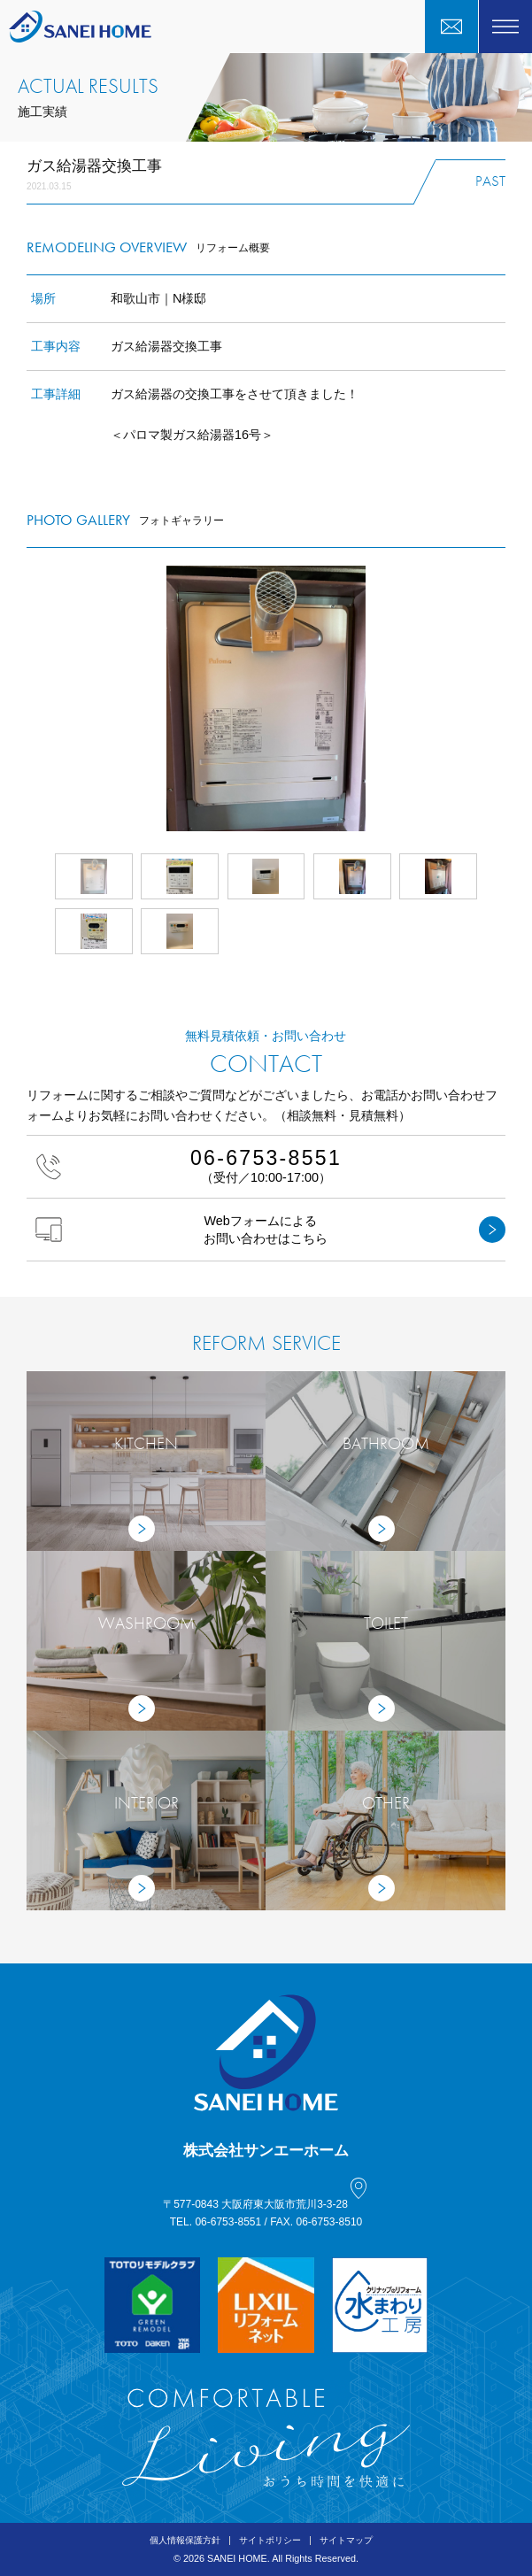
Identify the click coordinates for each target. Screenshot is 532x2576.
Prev (26, 698)
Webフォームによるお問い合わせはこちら (270, 1230)
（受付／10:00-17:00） (266, 1165)
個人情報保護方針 (185, 2540)
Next (505, 698)
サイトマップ (346, 2540)
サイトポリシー (270, 2540)
